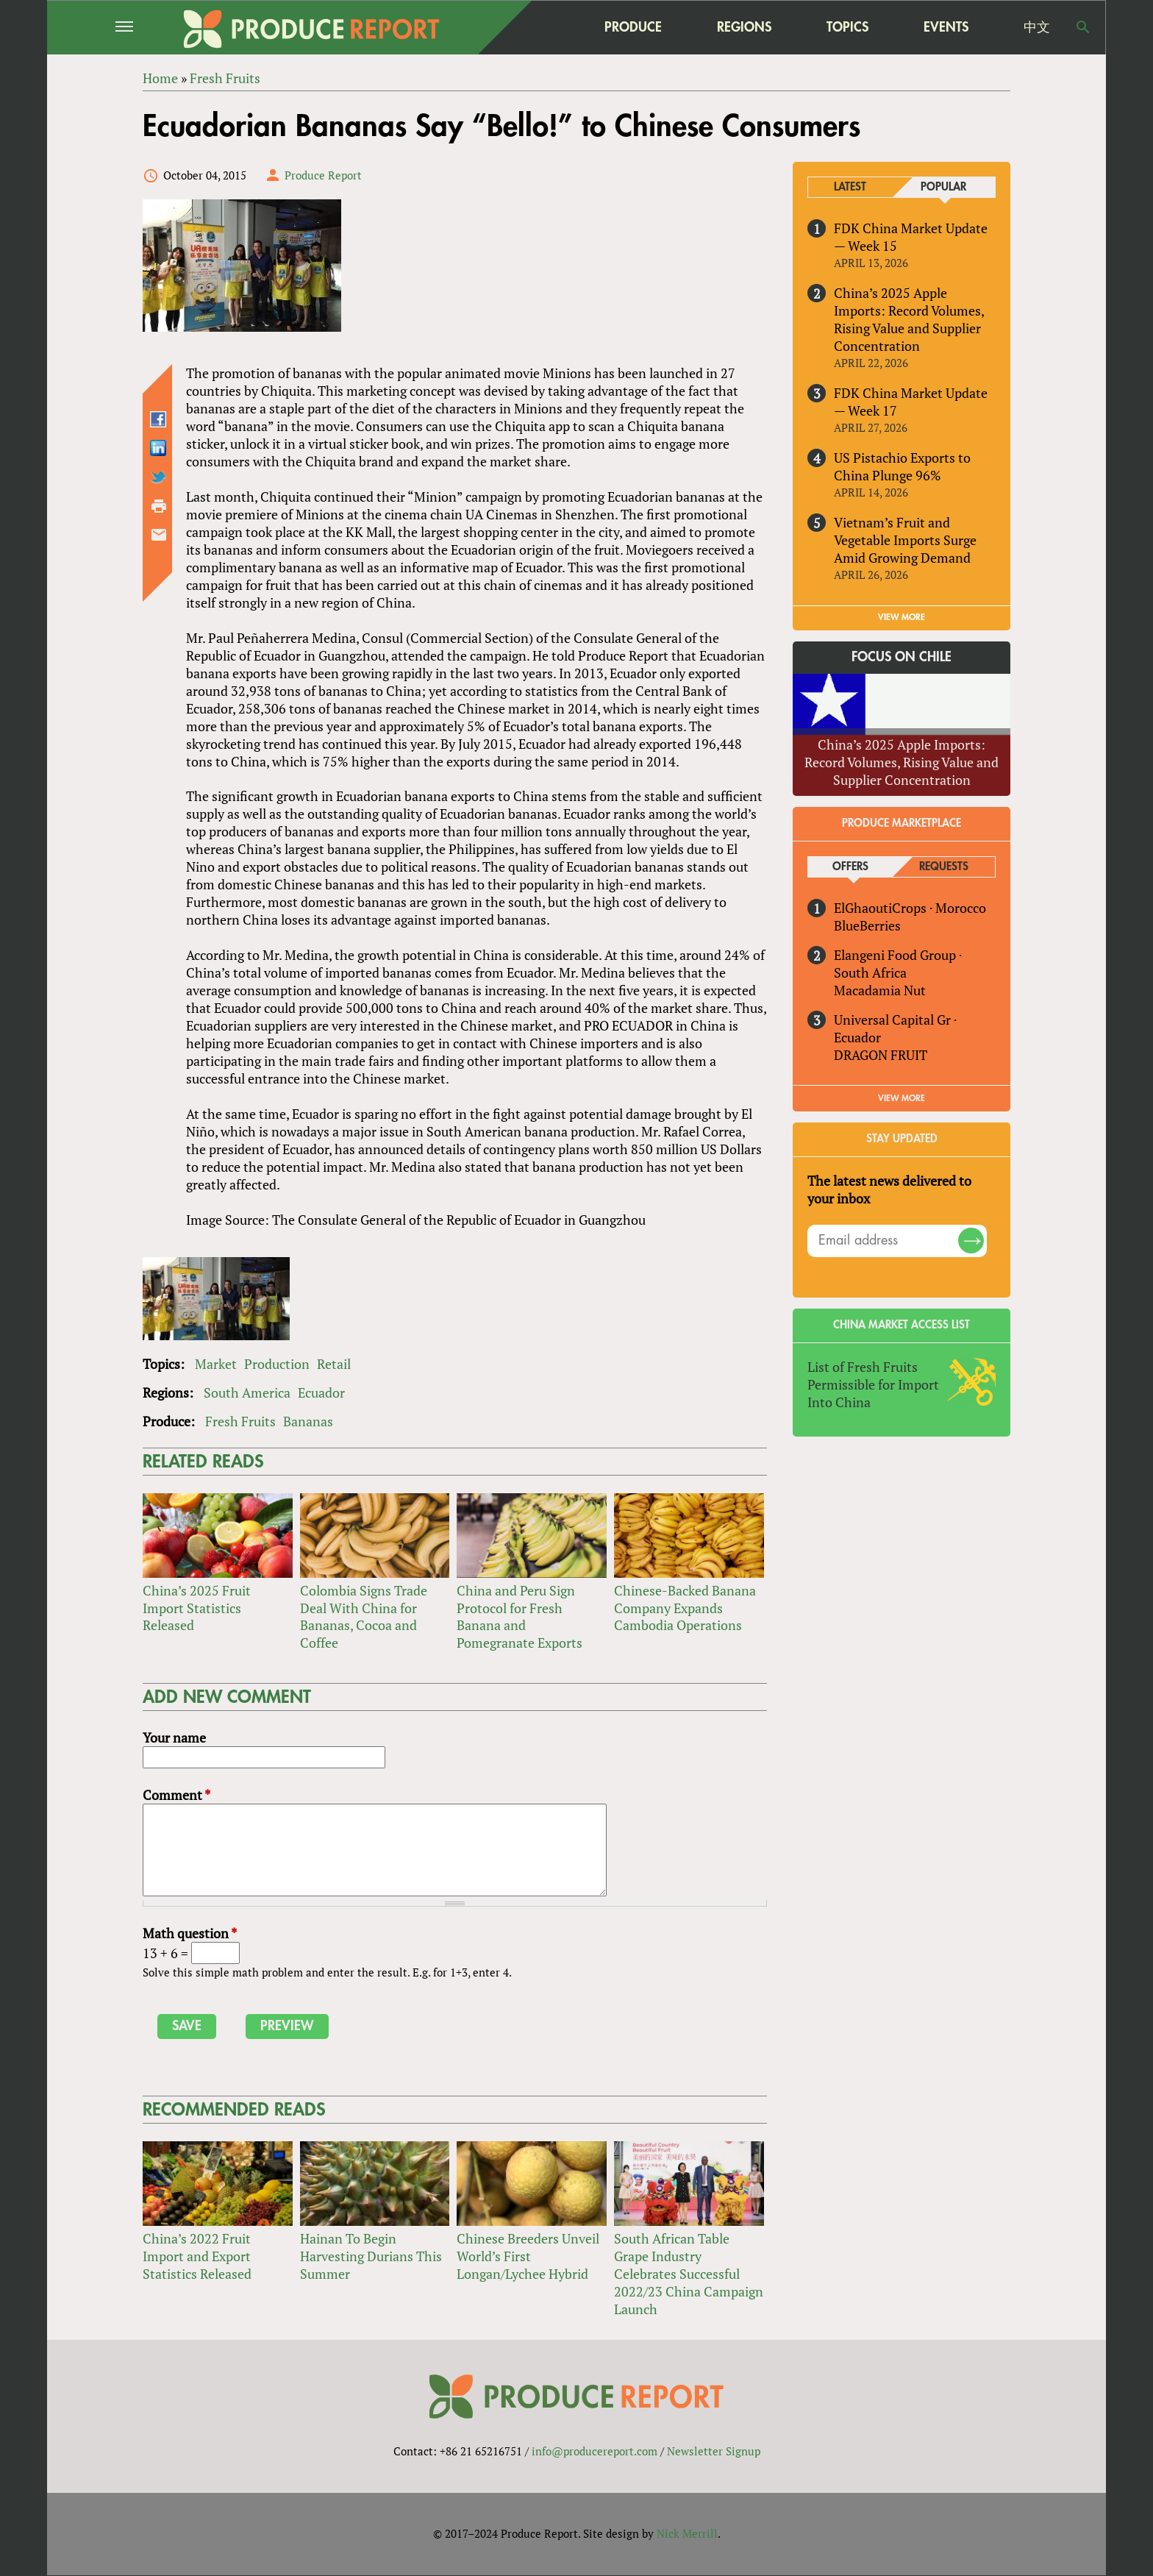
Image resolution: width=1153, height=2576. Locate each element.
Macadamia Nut (880, 990)
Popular (943, 187)
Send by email (159, 535)
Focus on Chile (902, 656)
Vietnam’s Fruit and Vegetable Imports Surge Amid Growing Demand (905, 539)
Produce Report (323, 175)
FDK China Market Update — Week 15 (911, 237)
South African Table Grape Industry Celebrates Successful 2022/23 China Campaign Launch (688, 2274)
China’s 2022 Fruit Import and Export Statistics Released (197, 2256)
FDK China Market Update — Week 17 (911, 401)
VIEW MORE (901, 617)
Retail (334, 1364)
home (540, 27)
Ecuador (321, 1392)
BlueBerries (867, 925)
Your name (174, 1737)
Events (946, 27)
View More (901, 1098)
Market (216, 1364)
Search (1083, 27)
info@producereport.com (594, 2451)
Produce (633, 27)
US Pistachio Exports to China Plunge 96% (902, 466)
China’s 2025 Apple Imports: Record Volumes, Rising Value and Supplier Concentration (909, 319)
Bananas (308, 1421)
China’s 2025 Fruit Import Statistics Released (197, 1607)
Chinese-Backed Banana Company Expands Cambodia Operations (685, 1607)
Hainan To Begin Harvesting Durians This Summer (371, 2256)
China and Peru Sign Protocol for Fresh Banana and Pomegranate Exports (519, 1616)
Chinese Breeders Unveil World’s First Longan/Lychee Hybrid (528, 2256)
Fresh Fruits (240, 1421)
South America (247, 1392)
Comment (176, 1795)
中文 (1037, 27)
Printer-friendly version (159, 506)
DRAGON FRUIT (880, 1055)
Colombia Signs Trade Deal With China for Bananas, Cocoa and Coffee (363, 1616)
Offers (850, 866)
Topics (847, 27)
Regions (744, 27)
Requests (943, 866)
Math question (190, 1933)
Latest (850, 187)
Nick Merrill (687, 2534)
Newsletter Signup (713, 2451)
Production (277, 1364)
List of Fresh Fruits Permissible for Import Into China (873, 1384)
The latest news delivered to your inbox (889, 1189)
